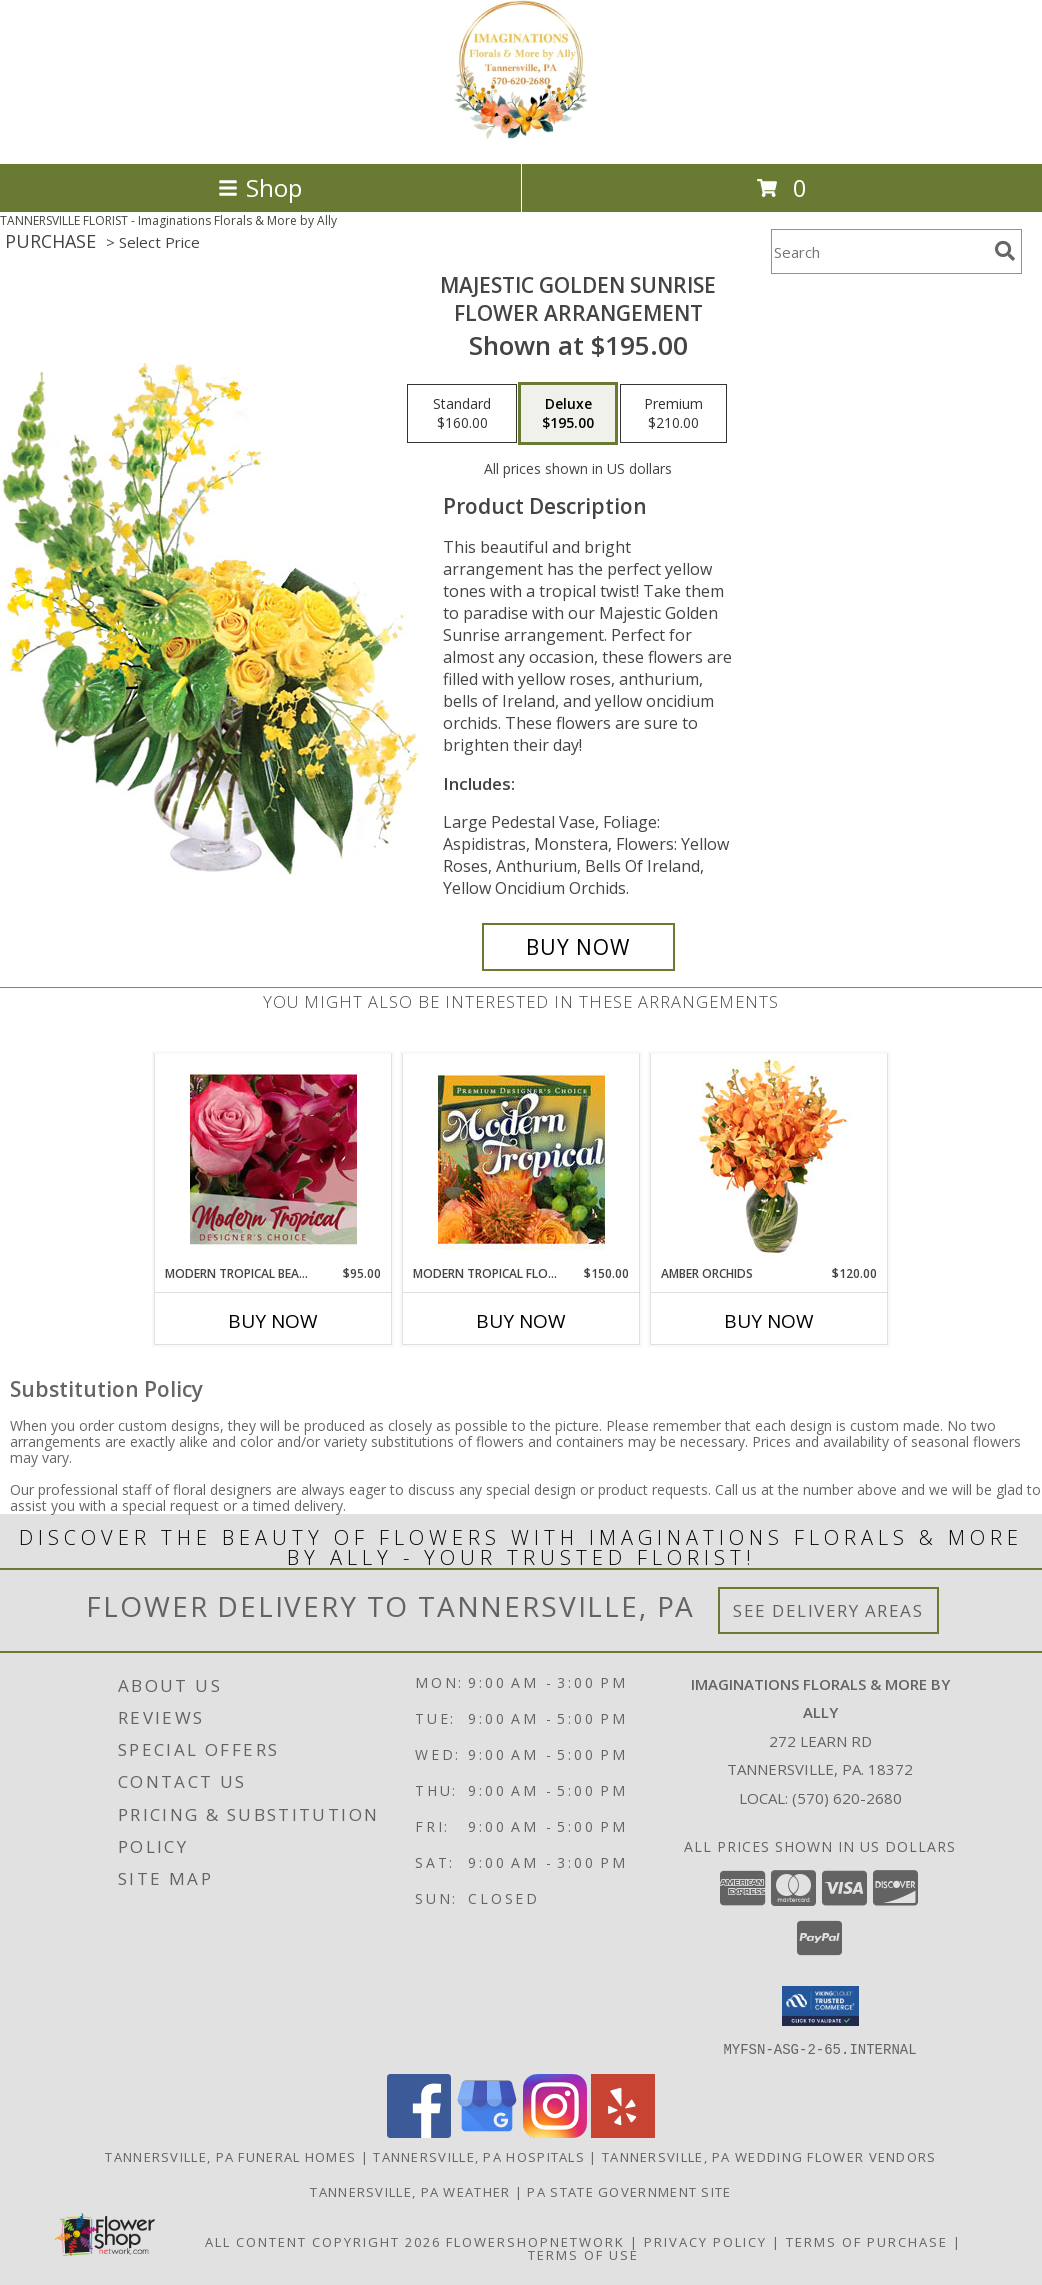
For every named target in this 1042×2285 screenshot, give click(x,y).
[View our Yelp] (623, 2131)
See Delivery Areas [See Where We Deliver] (828, 1610)
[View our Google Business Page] (487, 2131)
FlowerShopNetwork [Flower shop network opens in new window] (535, 2241)
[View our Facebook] (419, 2131)
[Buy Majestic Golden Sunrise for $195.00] (578, 947)
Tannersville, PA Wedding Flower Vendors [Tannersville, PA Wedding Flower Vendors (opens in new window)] (769, 2156)
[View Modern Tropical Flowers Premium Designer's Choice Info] (521, 1159)
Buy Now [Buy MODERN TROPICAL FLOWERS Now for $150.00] (521, 1321)
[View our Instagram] (555, 2131)
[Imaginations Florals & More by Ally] (521, 134)
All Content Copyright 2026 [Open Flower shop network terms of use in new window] (323, 2241)
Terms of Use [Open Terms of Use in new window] (583, 2254)
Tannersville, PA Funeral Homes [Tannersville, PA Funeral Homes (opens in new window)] (230, 2156)
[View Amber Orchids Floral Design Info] (769, 1159)
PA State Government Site (629, 2191)
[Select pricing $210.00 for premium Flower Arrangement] (673, 414)
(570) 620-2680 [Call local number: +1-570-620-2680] (847, 1798)
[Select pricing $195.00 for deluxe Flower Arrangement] (568, 414)
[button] (820, 2006)
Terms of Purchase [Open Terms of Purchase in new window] (867, 2241)
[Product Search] (879, 251)
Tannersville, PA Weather (410, 2191)
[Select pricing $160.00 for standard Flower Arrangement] (462, 414)
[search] (1005, 251)
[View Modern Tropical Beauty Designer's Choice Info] (273, 1159)
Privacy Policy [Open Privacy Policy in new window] (705, 2241)
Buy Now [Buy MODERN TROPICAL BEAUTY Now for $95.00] (273, 1321)
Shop (260, 187)
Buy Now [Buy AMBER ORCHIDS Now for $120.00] (769, 1321)
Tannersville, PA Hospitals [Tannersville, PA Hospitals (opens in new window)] (479, 2156)
